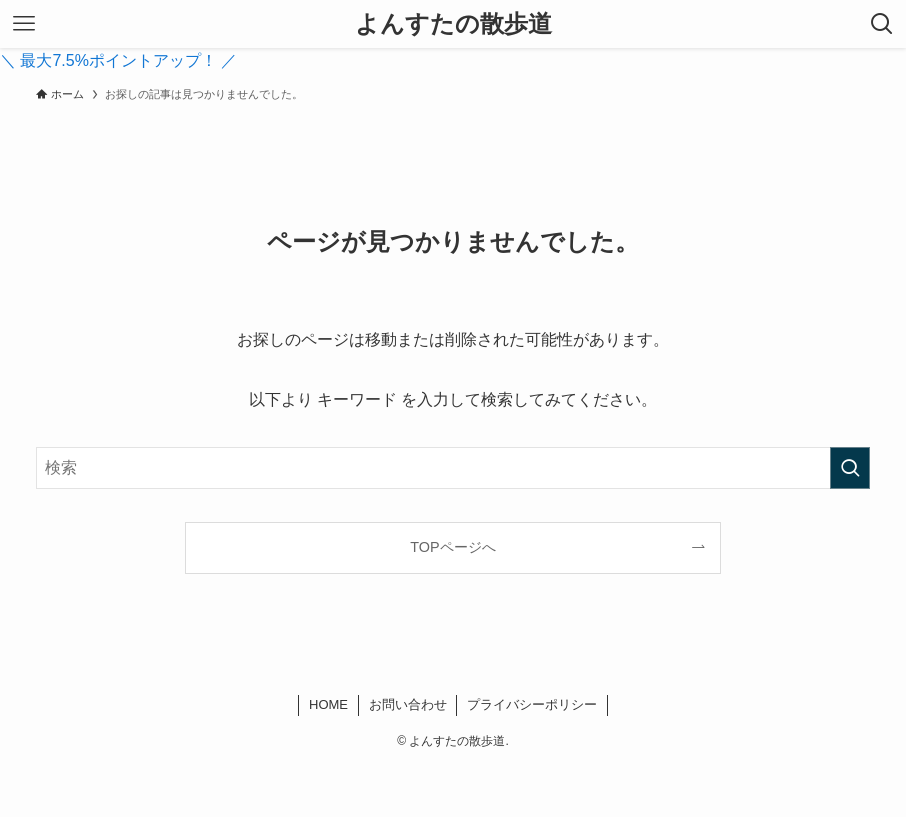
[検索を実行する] (850, 468)
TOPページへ (452, 547)
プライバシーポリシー (532, 704)
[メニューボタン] (24, 24)
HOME (328, 704)
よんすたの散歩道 (453, 24)
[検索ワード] (453, 468)
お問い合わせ (408, 704)
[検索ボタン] (882, 24)
